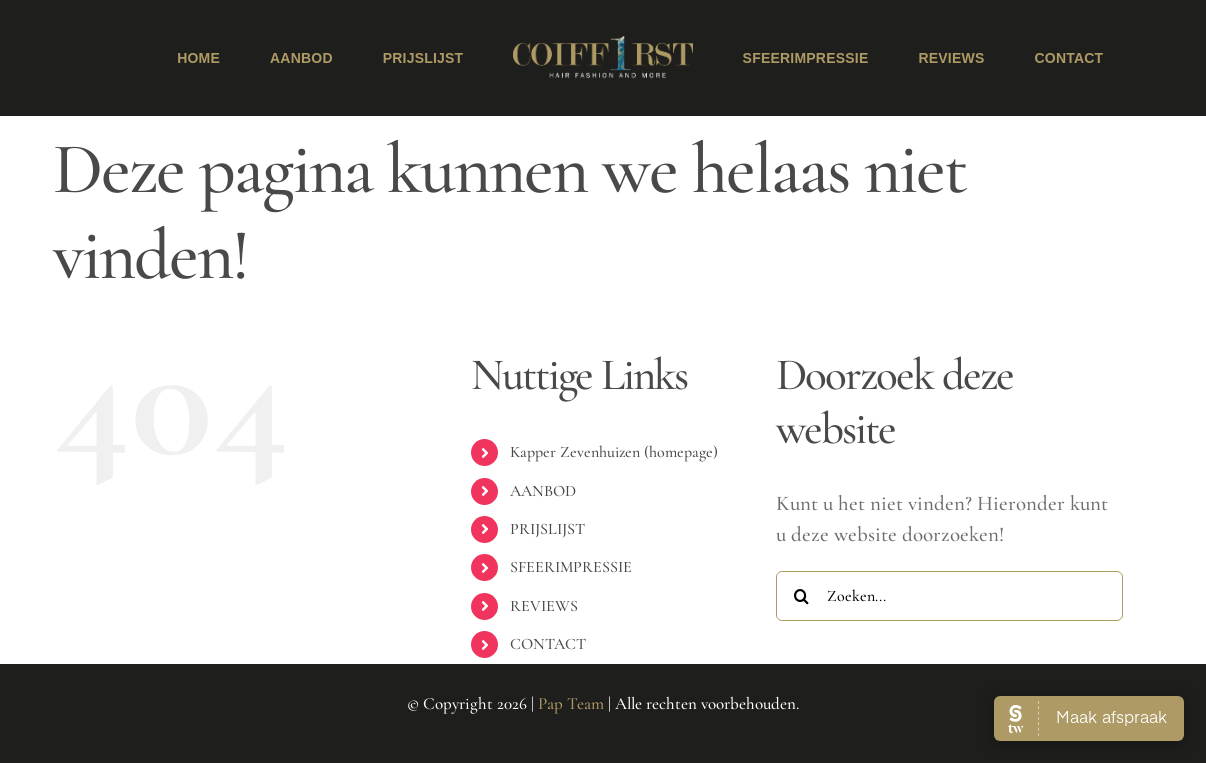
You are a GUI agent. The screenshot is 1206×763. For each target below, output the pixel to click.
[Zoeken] (801, 596)
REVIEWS (544, 606)
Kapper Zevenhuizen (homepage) (614, 452)
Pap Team (571, 703)
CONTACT (548, 644)
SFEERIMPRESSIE (571, 567)
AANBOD (543, 491)
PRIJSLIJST (547, 529)
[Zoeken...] (949, 596)
